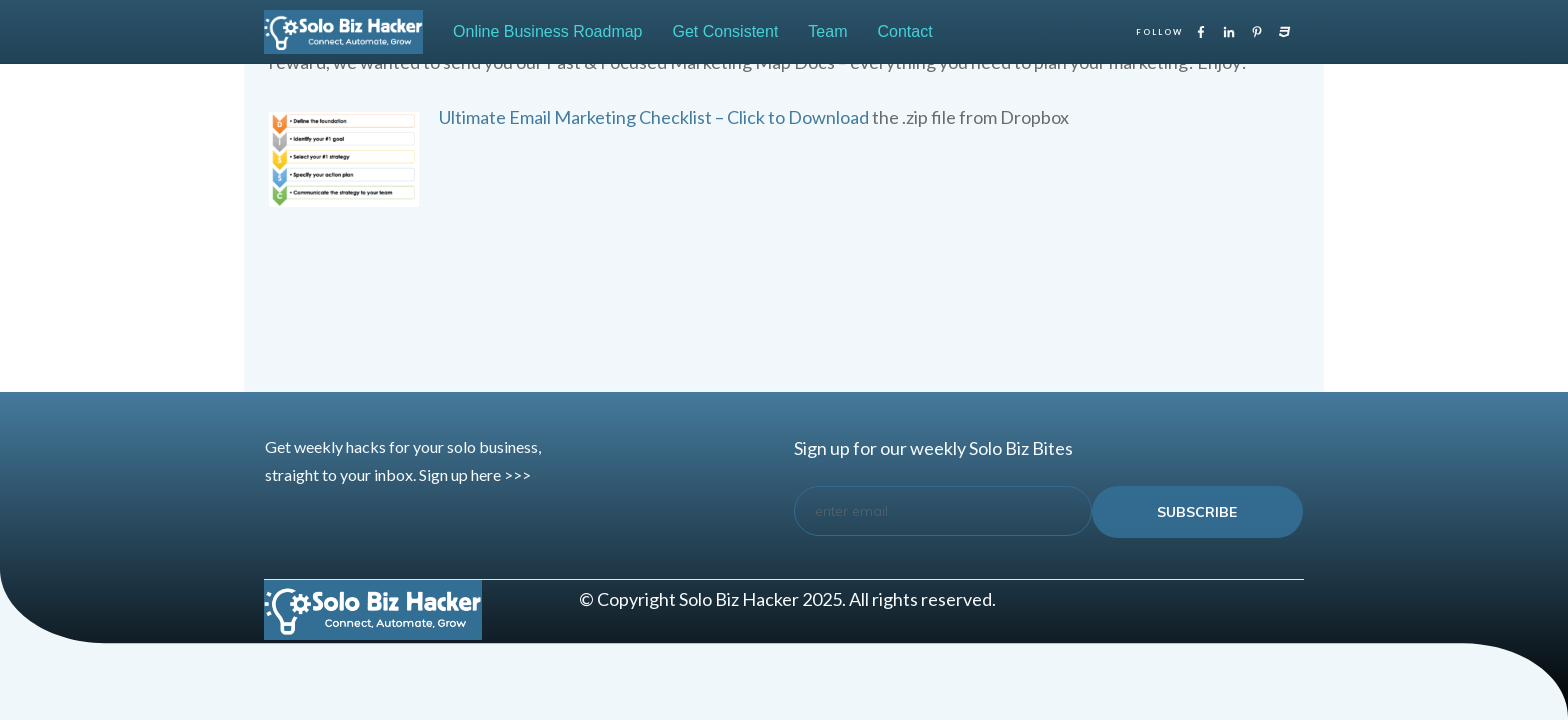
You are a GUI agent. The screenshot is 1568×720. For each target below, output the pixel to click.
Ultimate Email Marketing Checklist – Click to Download (654, 117)
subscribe (1197, 512)
